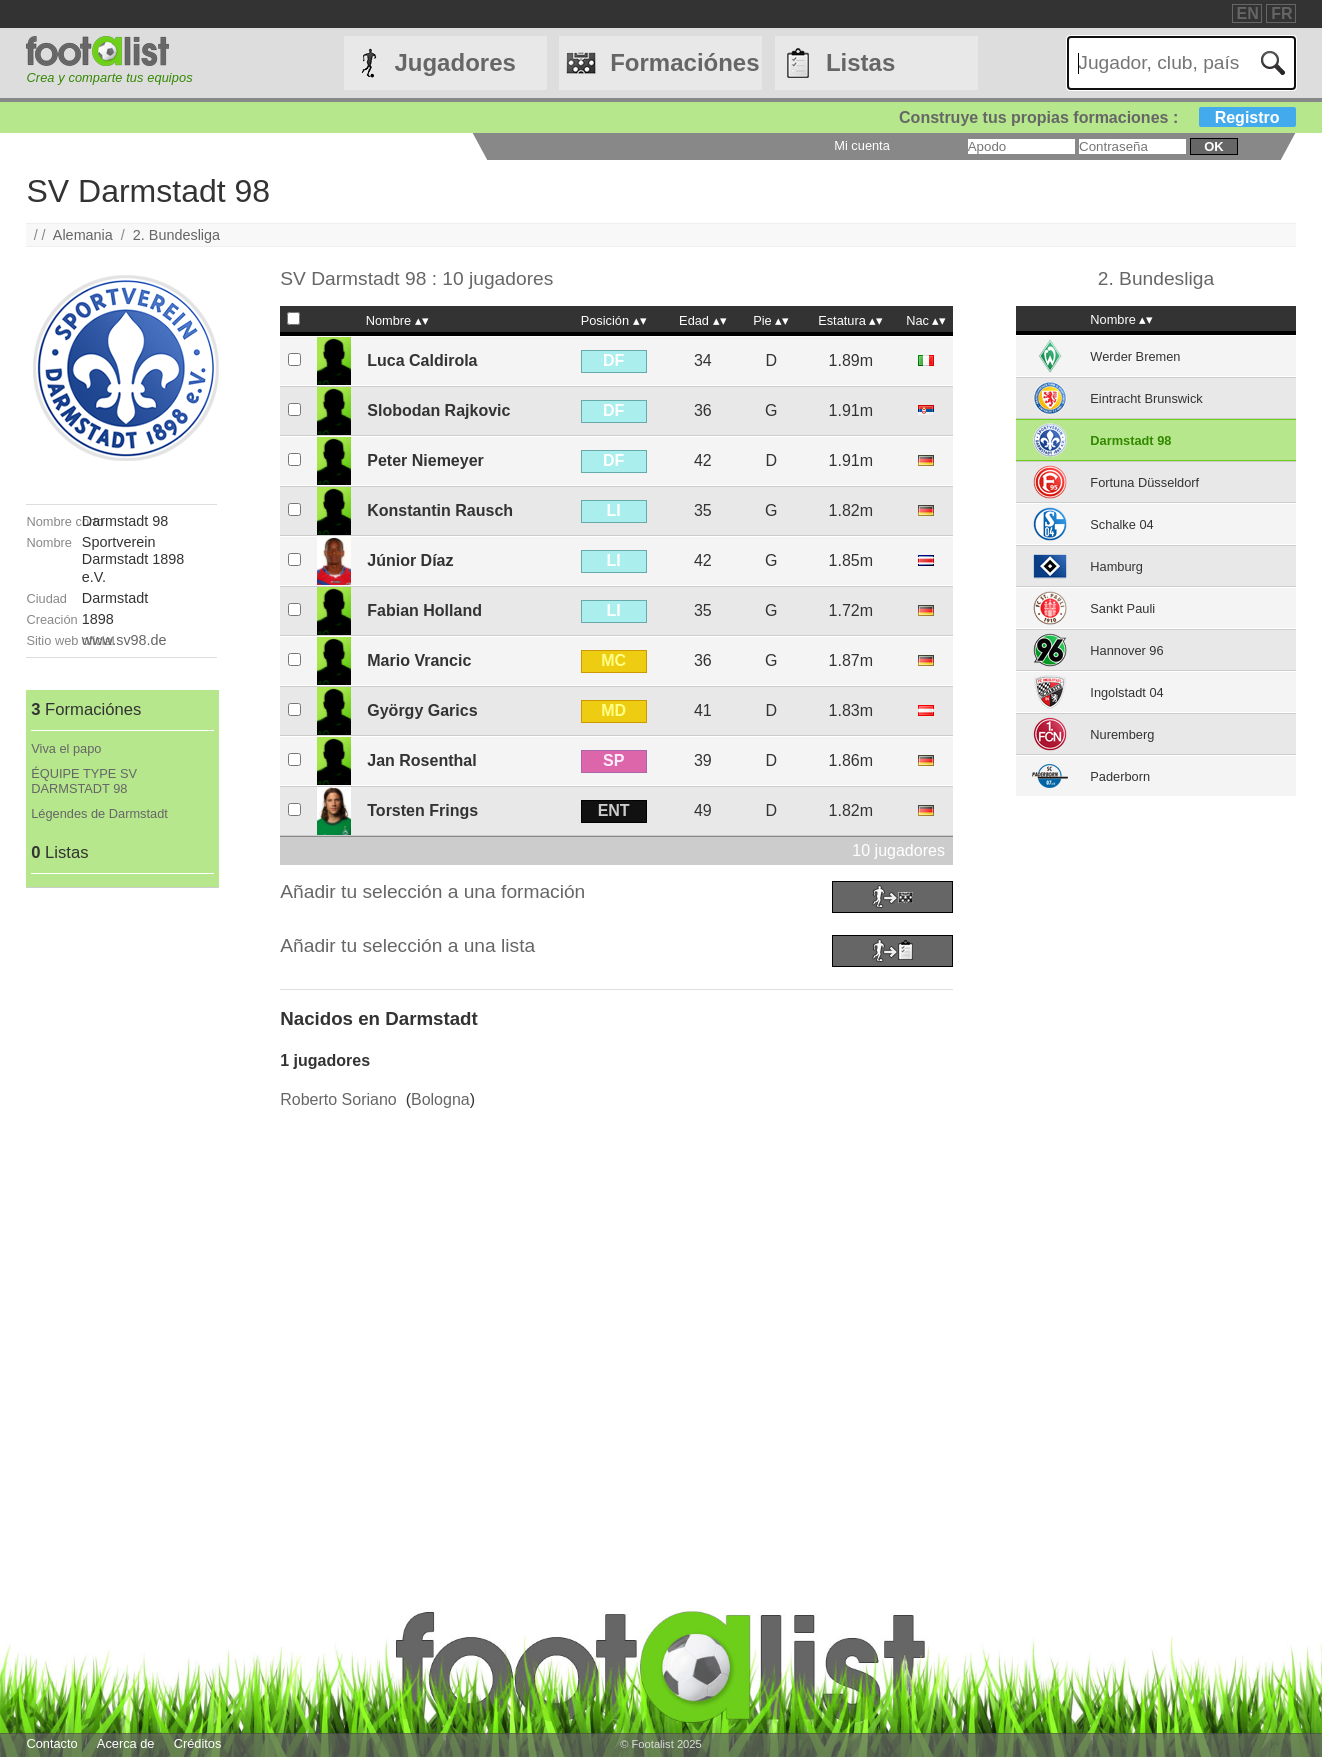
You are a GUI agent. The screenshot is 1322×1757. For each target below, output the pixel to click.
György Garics (422, 710)
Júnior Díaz (410, 560)
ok (1213, 146)
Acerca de (126, 1743)
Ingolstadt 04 (1126, 692)
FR (1281, 13)
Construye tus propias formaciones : (1097, 117)
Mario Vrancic (419, 660)
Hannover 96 (1126, 650)
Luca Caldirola (422, 360)
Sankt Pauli (1122, 608)
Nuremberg (1122, 734)
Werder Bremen (1135, 356)
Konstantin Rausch (440, 510)
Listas (860, 62)
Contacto (51, 1743)
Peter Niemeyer (425, 460)
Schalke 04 (1121, 524)
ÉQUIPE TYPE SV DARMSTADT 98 (84, 781)
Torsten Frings (422, 810)
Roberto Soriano (338, 1099)
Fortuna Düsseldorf (1144, 482)
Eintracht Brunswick (1146, 398)
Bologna (440, 1099)
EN (1248, 13)
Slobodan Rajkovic (438, 410)
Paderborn (1120, 776)
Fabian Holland (424, 610)
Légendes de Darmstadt (99, 813)
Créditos (198, 1743)
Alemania (83, 235)
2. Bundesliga (176, 235)
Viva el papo (66, 748)
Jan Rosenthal (421, 760)
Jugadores (454, 62)
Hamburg (1116, 566)
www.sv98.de (124, 640)
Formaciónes (684, 62)
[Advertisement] (121, 1188)
